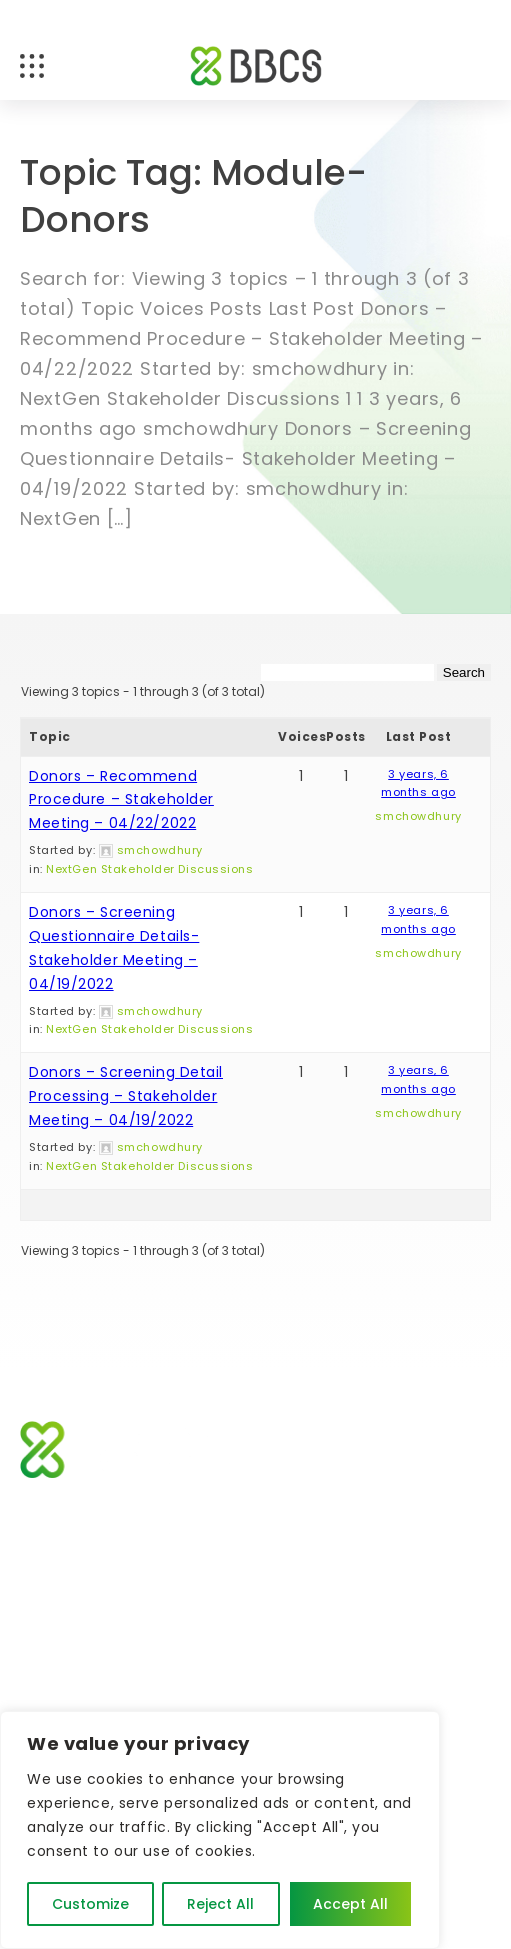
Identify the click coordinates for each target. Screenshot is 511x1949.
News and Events (318, 1585)
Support (49, 1585)
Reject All (220, 1904)
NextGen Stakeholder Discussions (149, 869)
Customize (90, 1904)
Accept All (350, 1904)
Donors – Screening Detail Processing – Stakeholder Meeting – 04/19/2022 (126, 1096)
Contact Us (62, 1698)
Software (53, 1547)
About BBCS (63, 1623)
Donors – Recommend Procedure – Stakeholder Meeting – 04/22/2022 (121, 800)
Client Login (300, 1623)
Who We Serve (310, 1547)
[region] (220, 1830)
